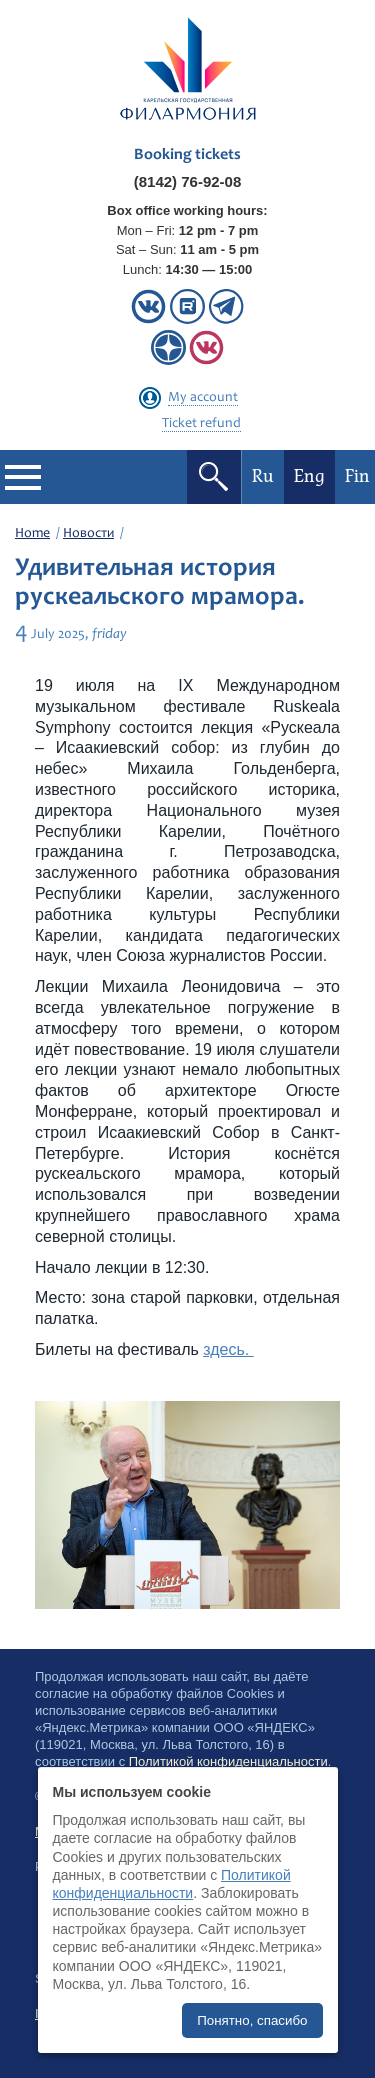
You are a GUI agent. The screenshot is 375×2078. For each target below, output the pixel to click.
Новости (88, 534)
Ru (263, 476)
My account (203, 398)
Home (32, 534)
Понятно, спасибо (252, 2020)
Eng (309, 476)
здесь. (228, 1349)
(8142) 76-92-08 (188, 181)
